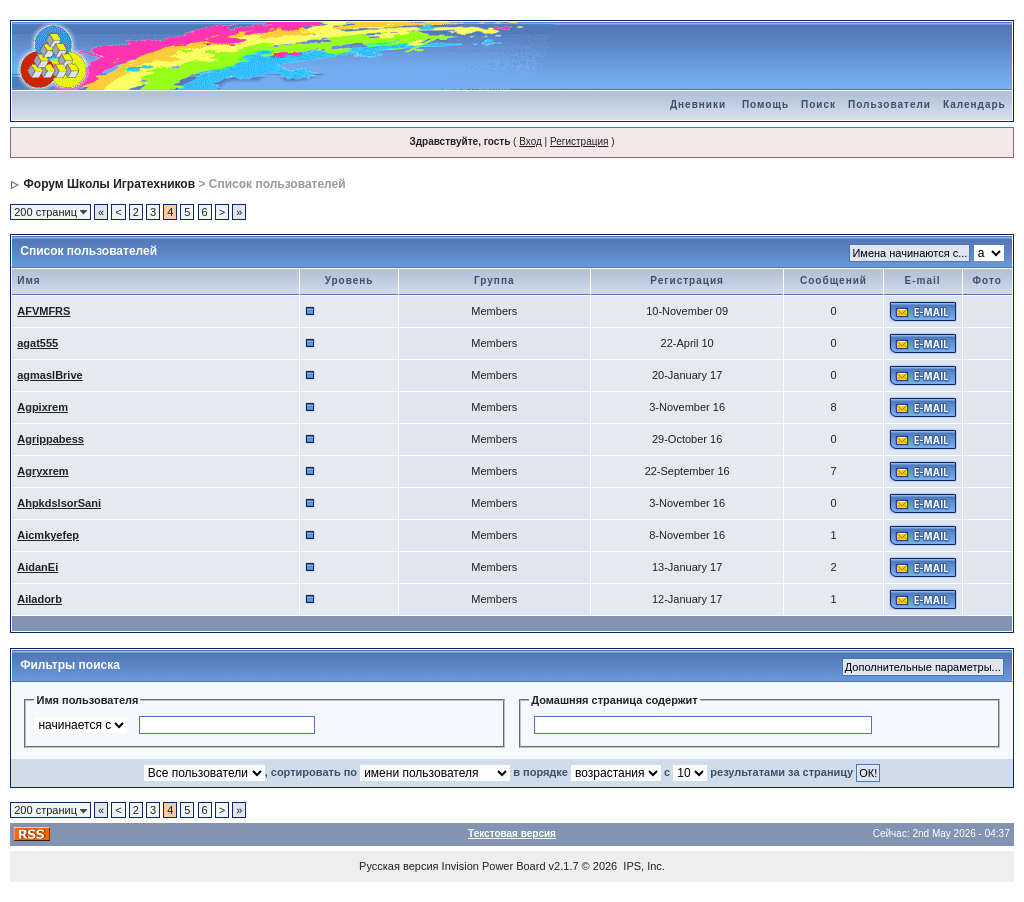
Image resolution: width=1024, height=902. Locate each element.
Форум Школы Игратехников (110, 184)
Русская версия (398, 866)
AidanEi (37, 567)
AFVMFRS (43, 311)
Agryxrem (42, 471)
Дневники (698, 104)
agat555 (37, 343)
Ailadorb (39, 599)
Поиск (818, 104)
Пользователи (889, 104)
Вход (530, 141)
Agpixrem (42, 407)
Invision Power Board (494, 866)
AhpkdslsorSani (59, 503)
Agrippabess (50, 439)
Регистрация (579, 141)
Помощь (765, 104)
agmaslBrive (49, 375)
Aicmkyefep (48, 535)
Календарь (974, 104)
